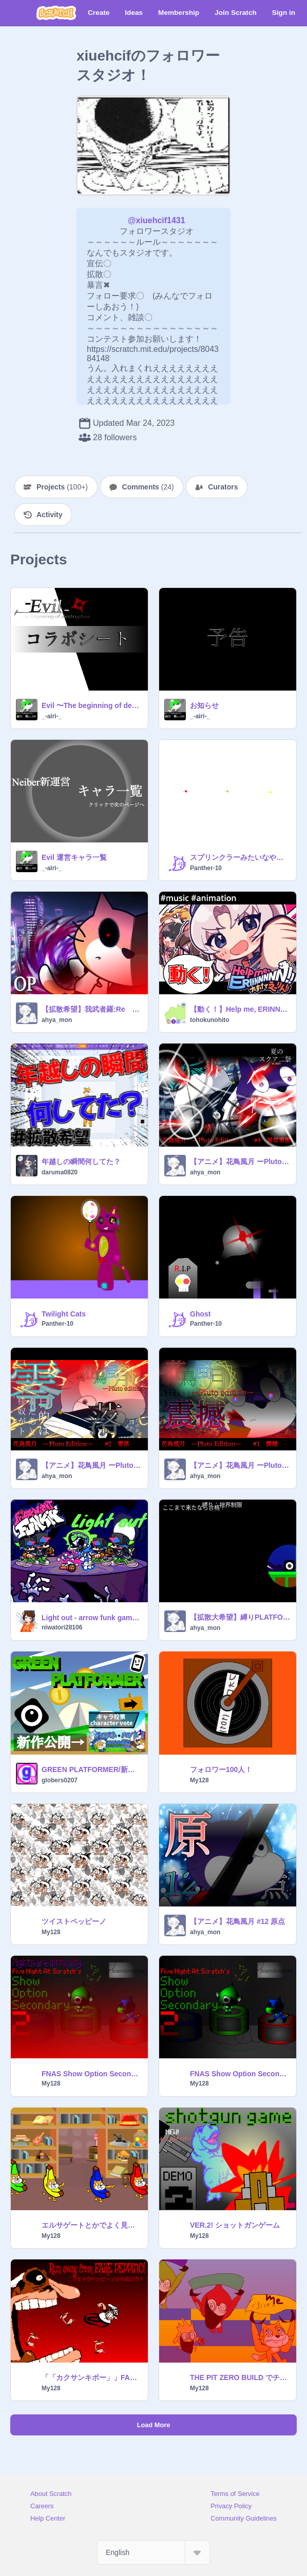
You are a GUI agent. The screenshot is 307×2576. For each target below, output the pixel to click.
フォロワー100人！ (221, 1769)
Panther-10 (206, 868)
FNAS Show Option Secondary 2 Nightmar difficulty (92, 2074)
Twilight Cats (64, 1314)
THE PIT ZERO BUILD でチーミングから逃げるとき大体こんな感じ (240, 2377)
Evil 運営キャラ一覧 (74, 857)
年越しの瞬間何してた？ (81, 1161)
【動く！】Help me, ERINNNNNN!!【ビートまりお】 (240, 1009)
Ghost (200, 1314)
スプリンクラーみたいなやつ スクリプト (240, 857)
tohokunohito (209, 1020)
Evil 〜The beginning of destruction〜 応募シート (92, 705)
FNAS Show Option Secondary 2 (240, 2074)
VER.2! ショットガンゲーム (235, 2225)
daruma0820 (60, 1172)
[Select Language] (153, 2552)
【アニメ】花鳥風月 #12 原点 (237, 1921)
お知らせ (204, 705)
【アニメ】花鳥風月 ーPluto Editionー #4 (240, 1161)
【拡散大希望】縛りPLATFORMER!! (240, 1617)
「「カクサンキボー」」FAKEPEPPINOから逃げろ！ (92, 2377)
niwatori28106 (62, 1627)
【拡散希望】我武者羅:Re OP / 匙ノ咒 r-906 (92, 1009)
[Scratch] (56, 13)
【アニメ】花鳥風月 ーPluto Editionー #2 (92, 1465)
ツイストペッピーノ (74, 1921)
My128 (199, 1780)
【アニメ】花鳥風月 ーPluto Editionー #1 (240, 1465)
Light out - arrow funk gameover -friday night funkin (92, 1618)
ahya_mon (57, 1020)
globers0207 (60, 1780)
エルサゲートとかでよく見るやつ (92, 2225)
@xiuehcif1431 (156, 220)
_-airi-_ (52, 716)
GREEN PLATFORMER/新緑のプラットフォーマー (92, 1769)
